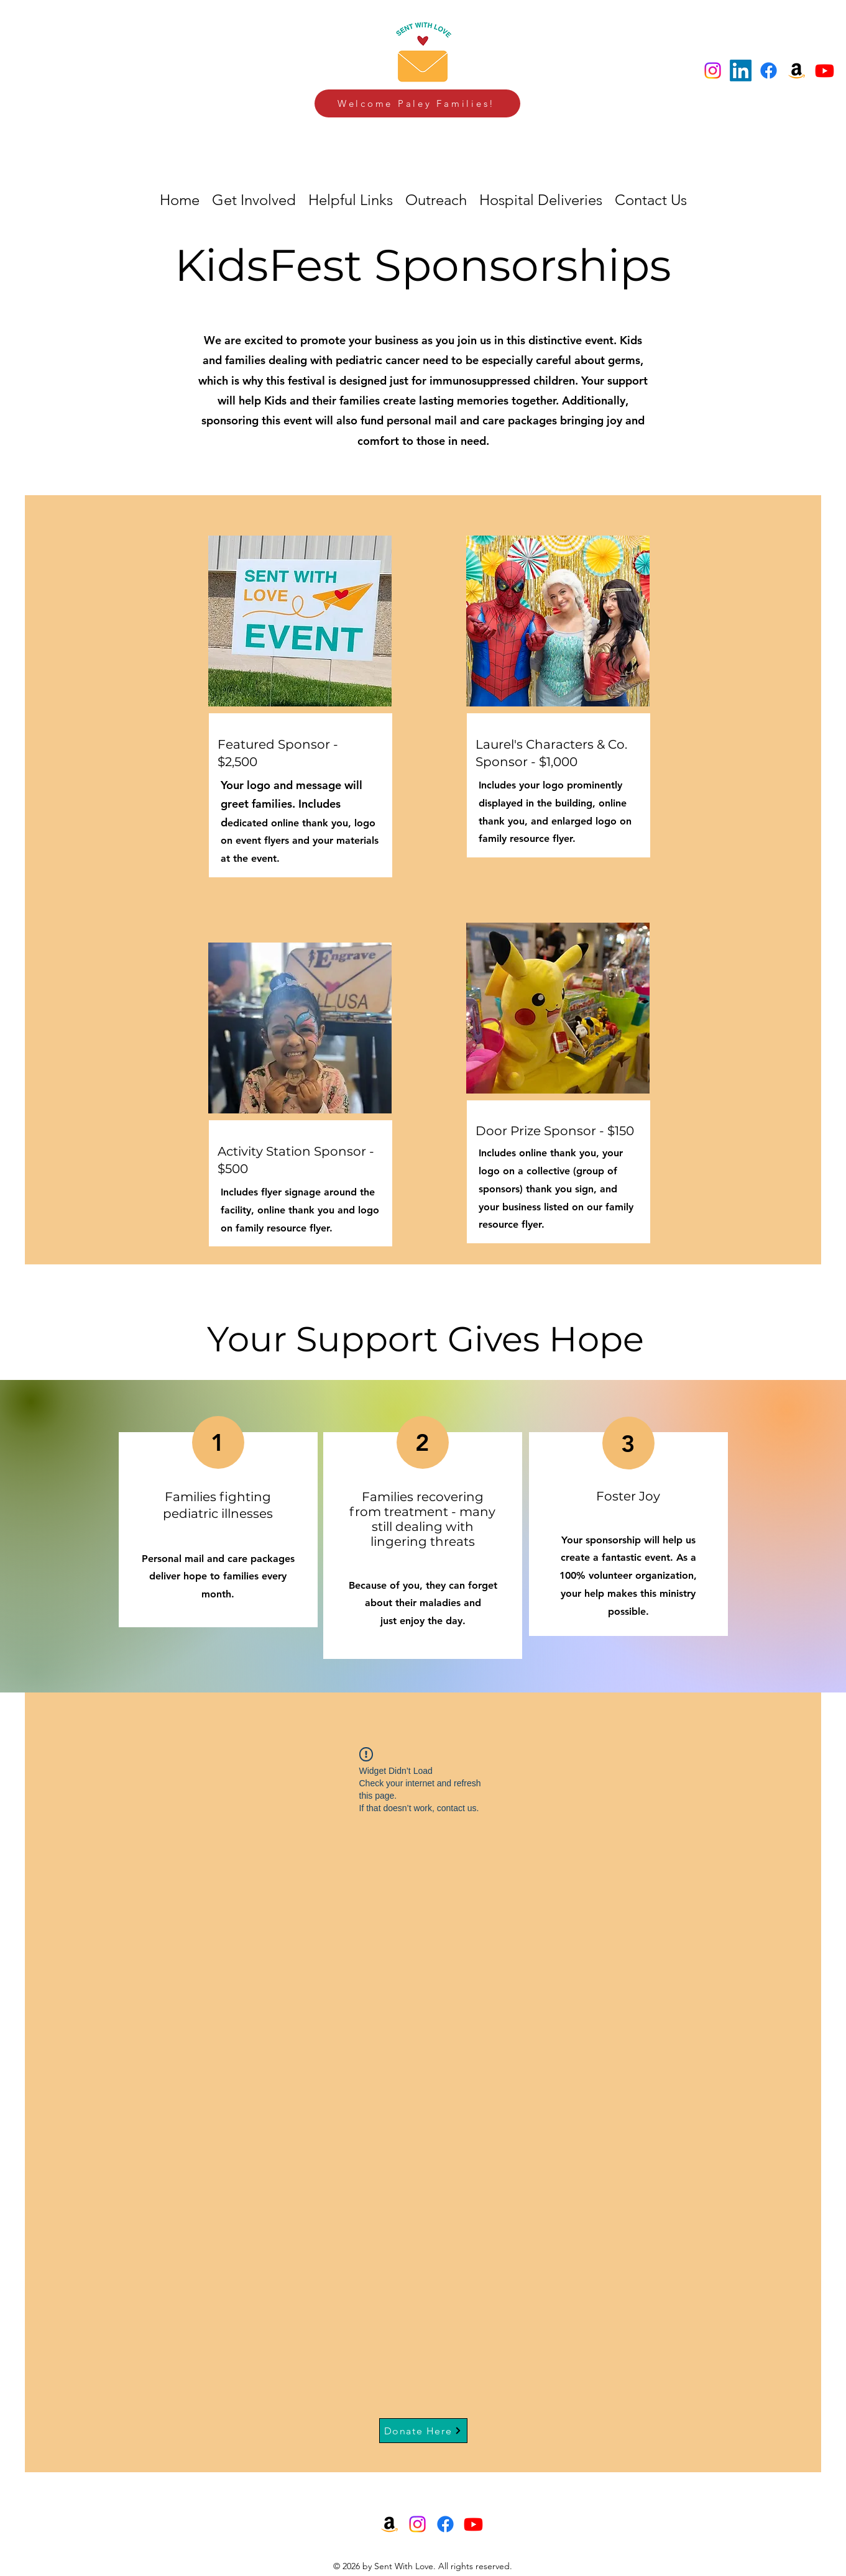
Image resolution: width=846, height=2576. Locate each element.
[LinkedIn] (741, 70)
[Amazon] (796, 70)
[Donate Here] (423, 2430)
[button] (541, 200)
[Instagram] (713, 70)
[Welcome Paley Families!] (417, 103)
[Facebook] (768, 70)
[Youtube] (824, 70)
